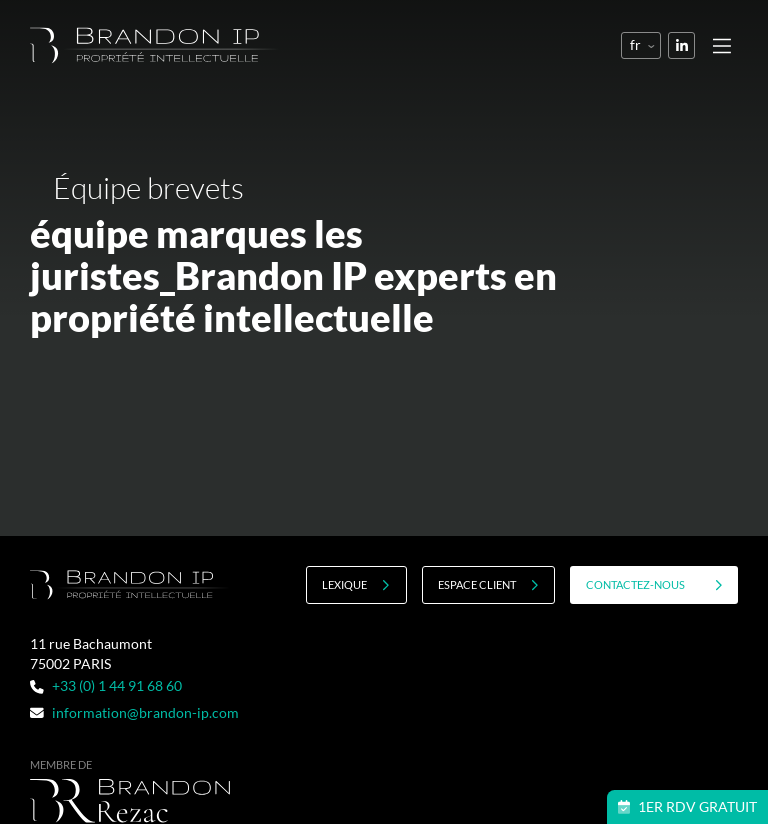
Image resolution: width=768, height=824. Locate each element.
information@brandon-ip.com (134, 712)
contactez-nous (654, 585)
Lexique (356, 585)
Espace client (488, 585)
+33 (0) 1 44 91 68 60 (105, 685)
